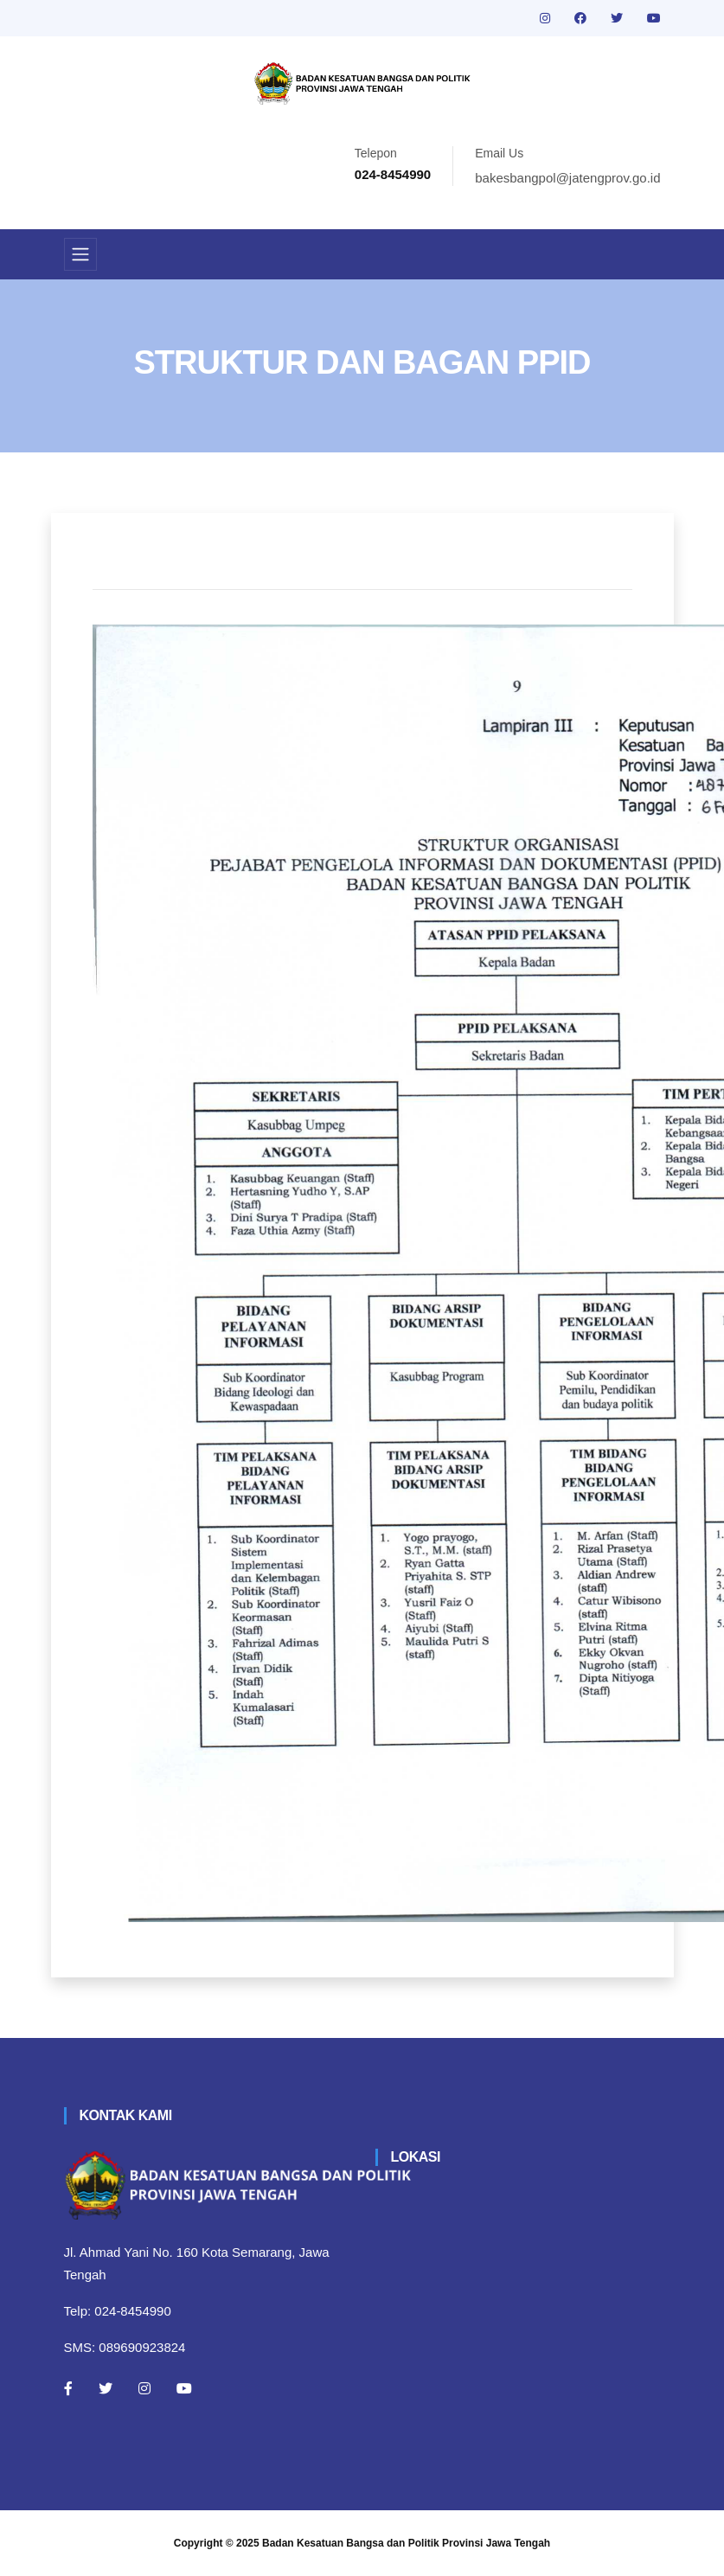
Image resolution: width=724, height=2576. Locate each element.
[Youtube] (184, 2388)
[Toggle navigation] (80, 254)
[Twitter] (105, 2388)
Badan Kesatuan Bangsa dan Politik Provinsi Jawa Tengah (406, 2543)
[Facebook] (68, 2388)
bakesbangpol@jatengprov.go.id (567, 177)
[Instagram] (144, 2388)
